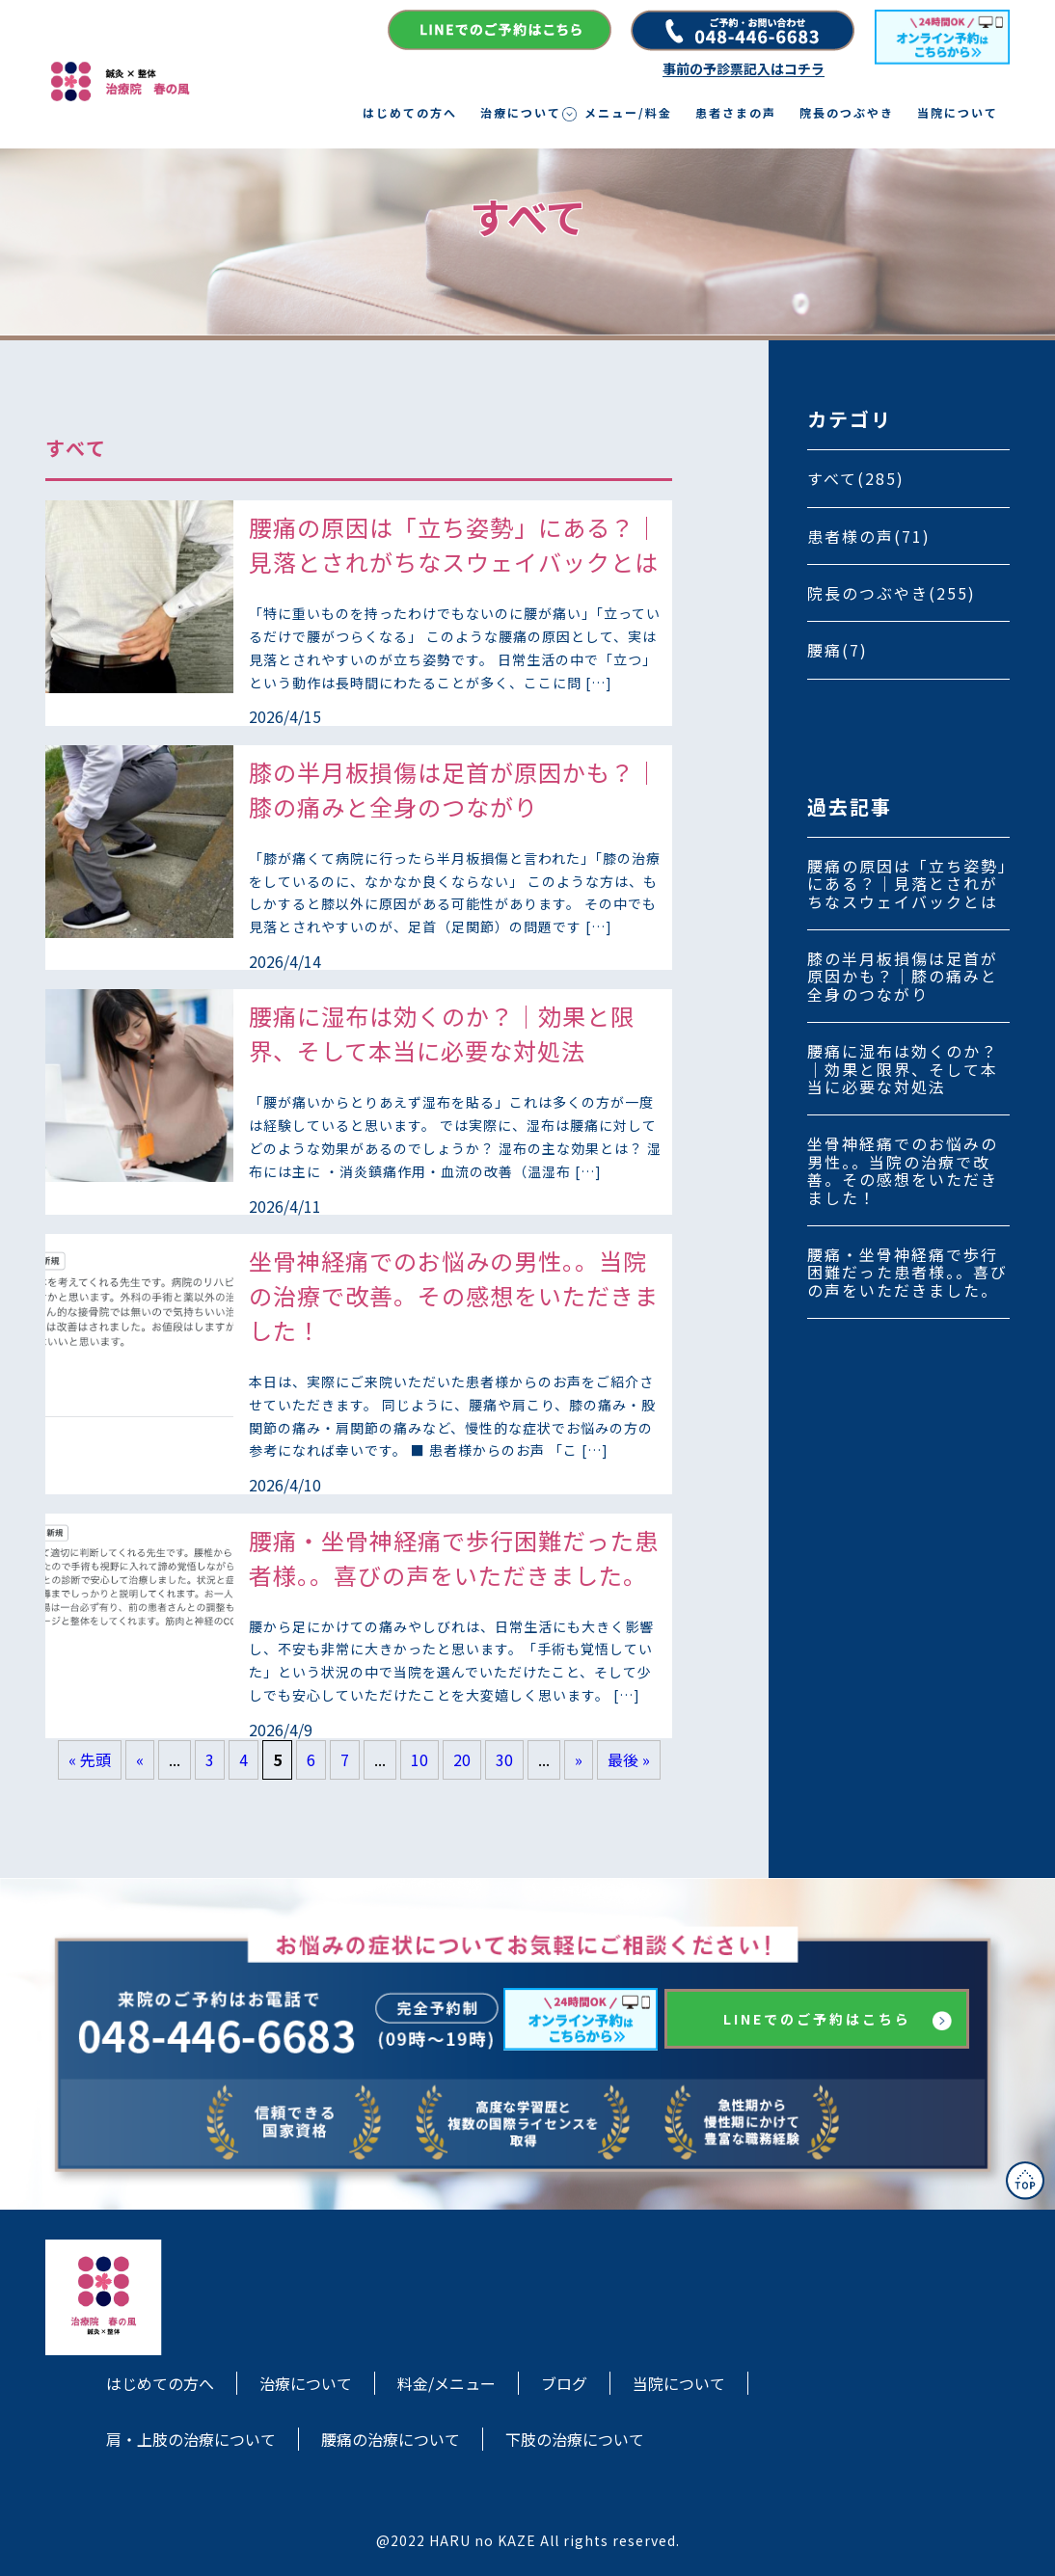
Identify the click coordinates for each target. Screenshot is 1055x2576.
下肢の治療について (574, 2439)
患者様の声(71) (869, 536)
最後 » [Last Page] (629, 1759)
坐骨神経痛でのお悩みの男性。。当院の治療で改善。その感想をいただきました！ (902, 1170)
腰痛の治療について (390, 2439)
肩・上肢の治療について (191, 2439)
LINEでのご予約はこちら (817, 2018)
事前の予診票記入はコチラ (744, 69)
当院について (957, 113)
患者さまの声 (735, 113)
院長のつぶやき (846, 113)
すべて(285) (856, 478)
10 (419, 1759)
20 (462, 1759)
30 (504, 1759)
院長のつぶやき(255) (891, 592)
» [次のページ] (578, 1759)
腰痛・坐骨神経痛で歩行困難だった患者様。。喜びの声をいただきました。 (907, 1272)
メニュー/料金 (628, 113)
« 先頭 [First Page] (89, 1759)
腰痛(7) (837, 649)
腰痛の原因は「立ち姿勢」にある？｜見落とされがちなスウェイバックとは (907, 883)
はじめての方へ (410, 113)
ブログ (564, 2383)
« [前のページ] (140, 1759)
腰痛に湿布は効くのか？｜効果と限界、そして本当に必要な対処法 (902, 1068)
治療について (520, 113)
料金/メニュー (446, 2383)
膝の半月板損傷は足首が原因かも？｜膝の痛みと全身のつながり (902, 976)
